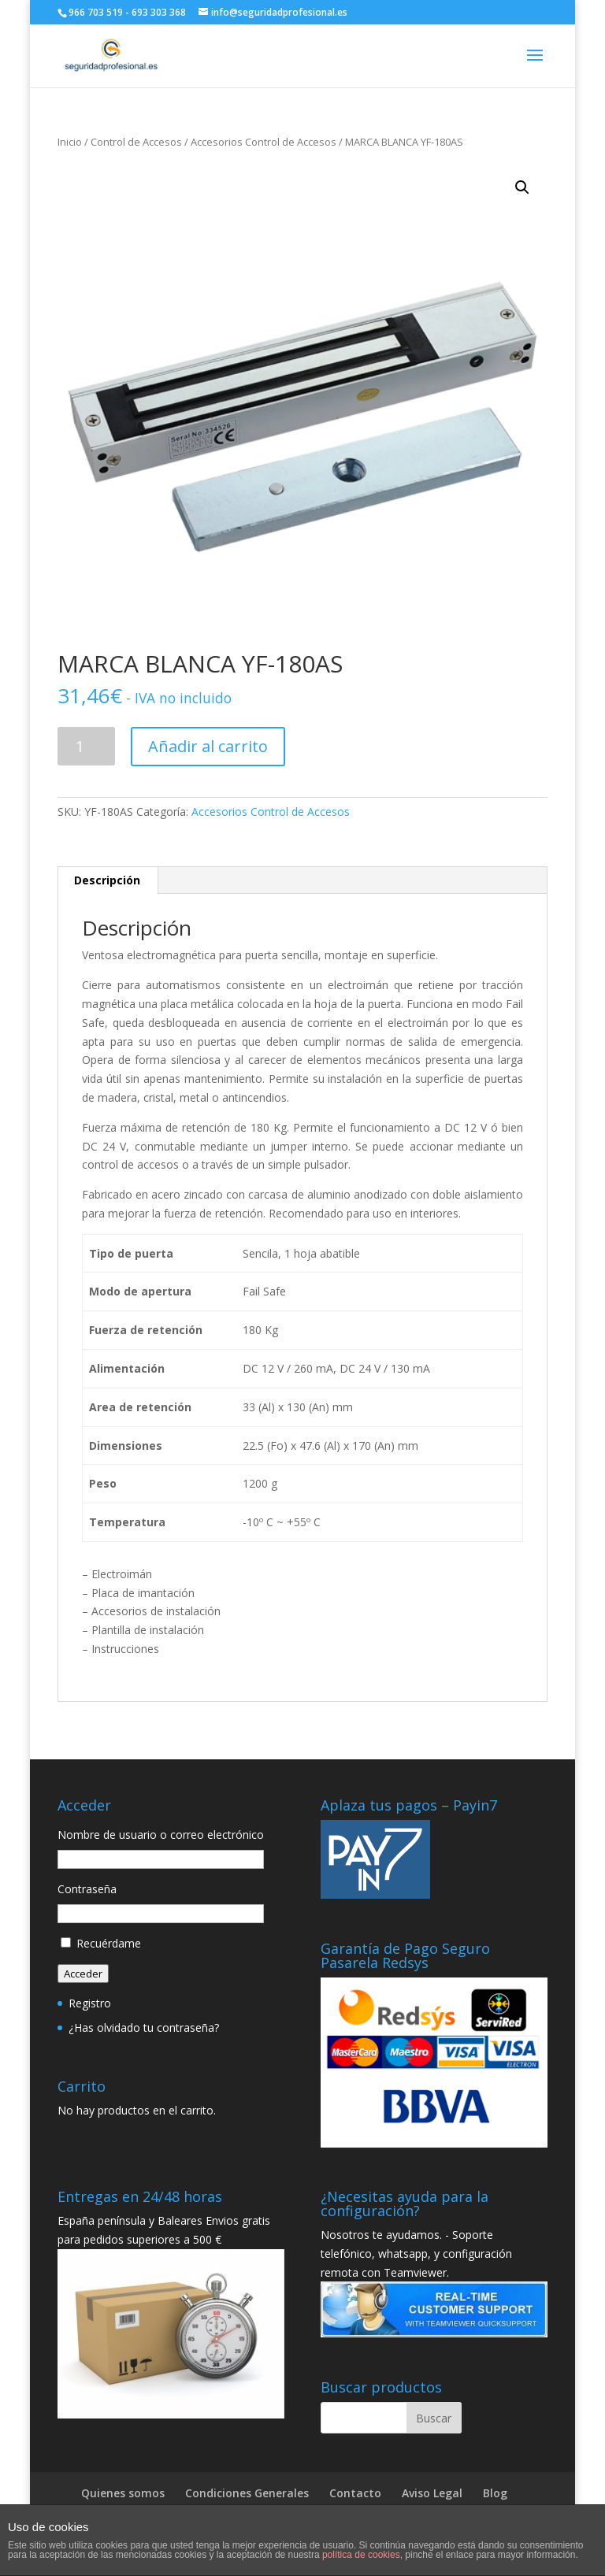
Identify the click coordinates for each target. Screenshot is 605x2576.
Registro (90, 2003)
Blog (495, 2492)
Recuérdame (108, 1943)
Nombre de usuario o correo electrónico (161, 1834)
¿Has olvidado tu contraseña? (144, 2027)
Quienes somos (123, 2492)
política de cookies (361, 2554)
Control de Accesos (136, 142)
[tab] (107, 880)
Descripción (107, 880)
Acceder (83, 1973)
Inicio (70, 142)
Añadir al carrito (208, 746)
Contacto (355, 2492)
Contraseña (87, 1888)
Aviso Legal (432, 2492)
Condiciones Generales (247, 2492)
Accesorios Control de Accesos (263, 142)
